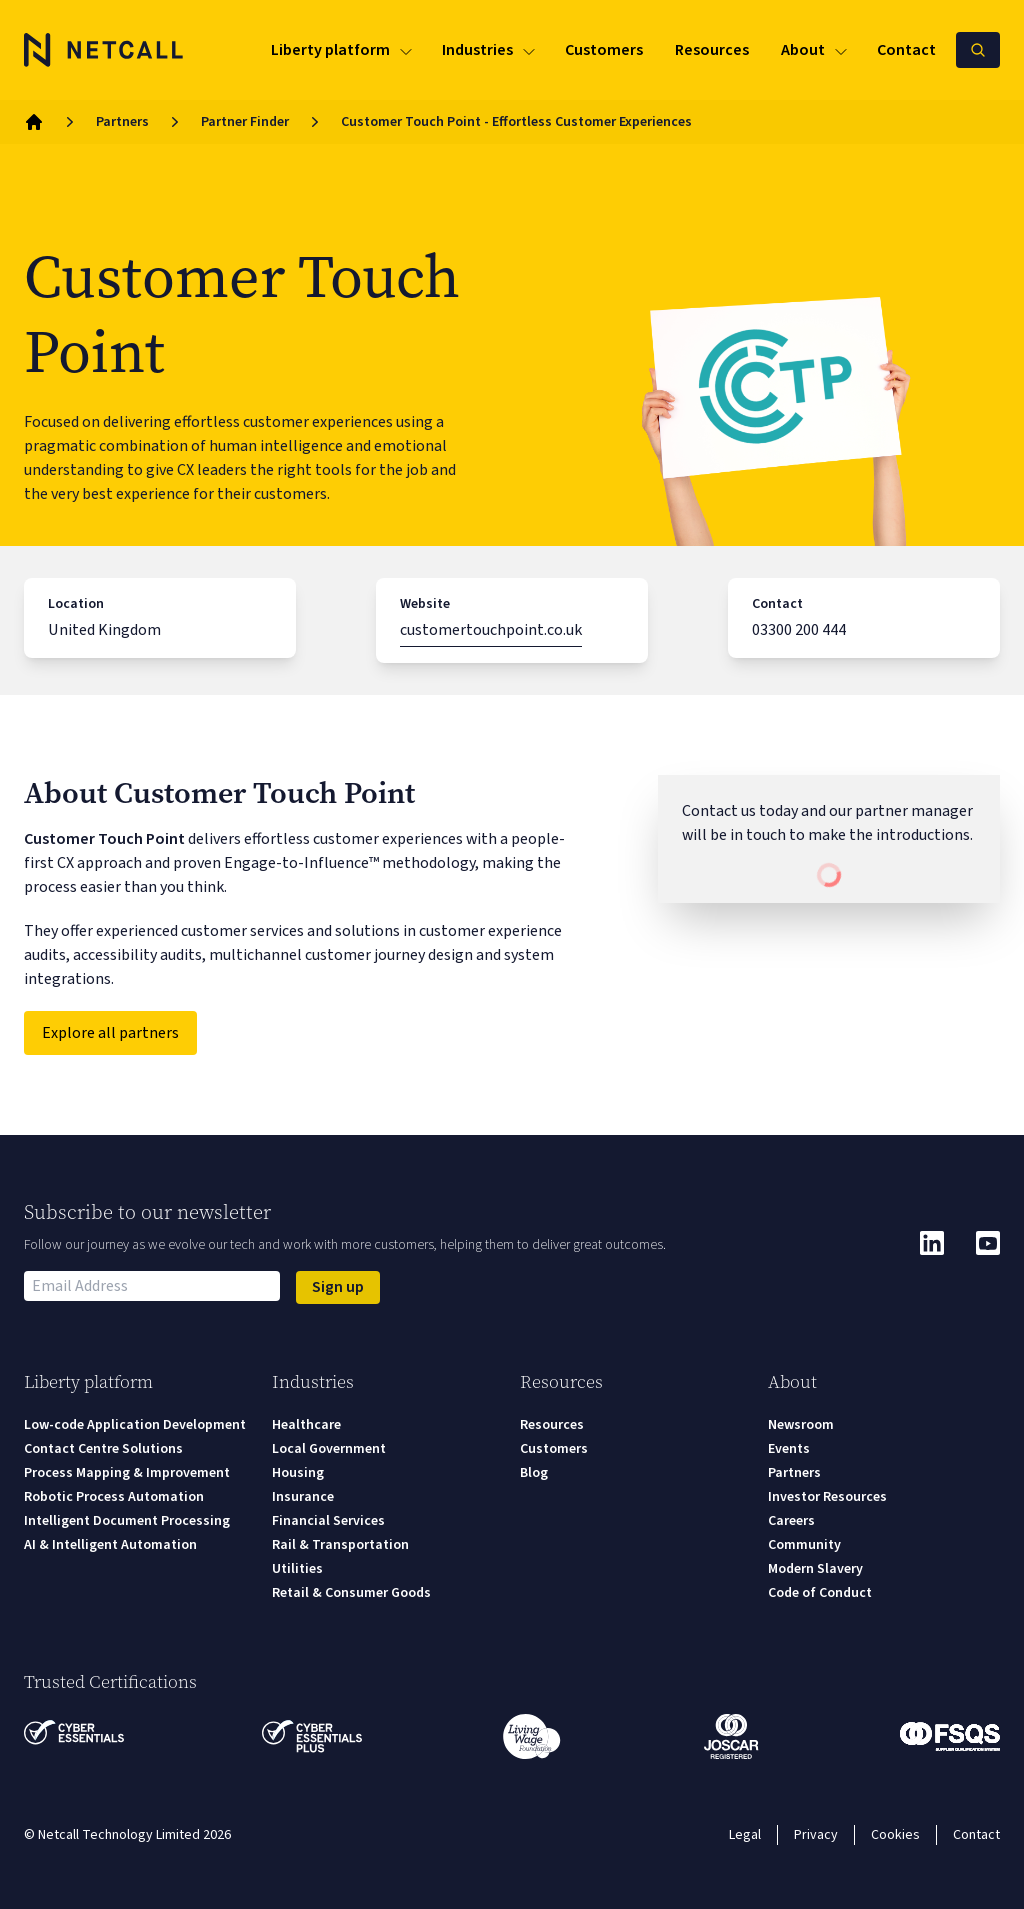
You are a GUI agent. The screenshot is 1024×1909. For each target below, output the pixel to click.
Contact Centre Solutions (103, 1449)
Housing (298, 1473)
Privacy (816, 1835)
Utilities (297, 1569)
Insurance (303, 1497)
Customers (554, 1449)
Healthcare (306, 1425)
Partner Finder (245, 122)
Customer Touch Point (104, 839)
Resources (552, 1425)
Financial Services (328, 1521)
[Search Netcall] (978, 50)
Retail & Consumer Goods (351, 1593)
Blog (534, 1473)
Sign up (338, 1287)
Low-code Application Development (135, 1425)
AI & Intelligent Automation (110, 1545)
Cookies (895, 1835)
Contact (976, 1835)
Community (804, 1545)
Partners (122, 122)
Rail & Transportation (340, 1545)
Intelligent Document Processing (127, 1521)
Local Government (329, 1449)
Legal (745, 1835)
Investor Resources (827, 1497)
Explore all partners (110, 1033)
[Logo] (104, 50)
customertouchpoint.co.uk (491, 630)
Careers (791, 1521)
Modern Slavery (815, 1569)
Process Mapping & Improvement (127, 1473)
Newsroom (801, 1425)
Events (789, 1449)
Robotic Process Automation (114, 1497)
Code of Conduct (820, 1593)
